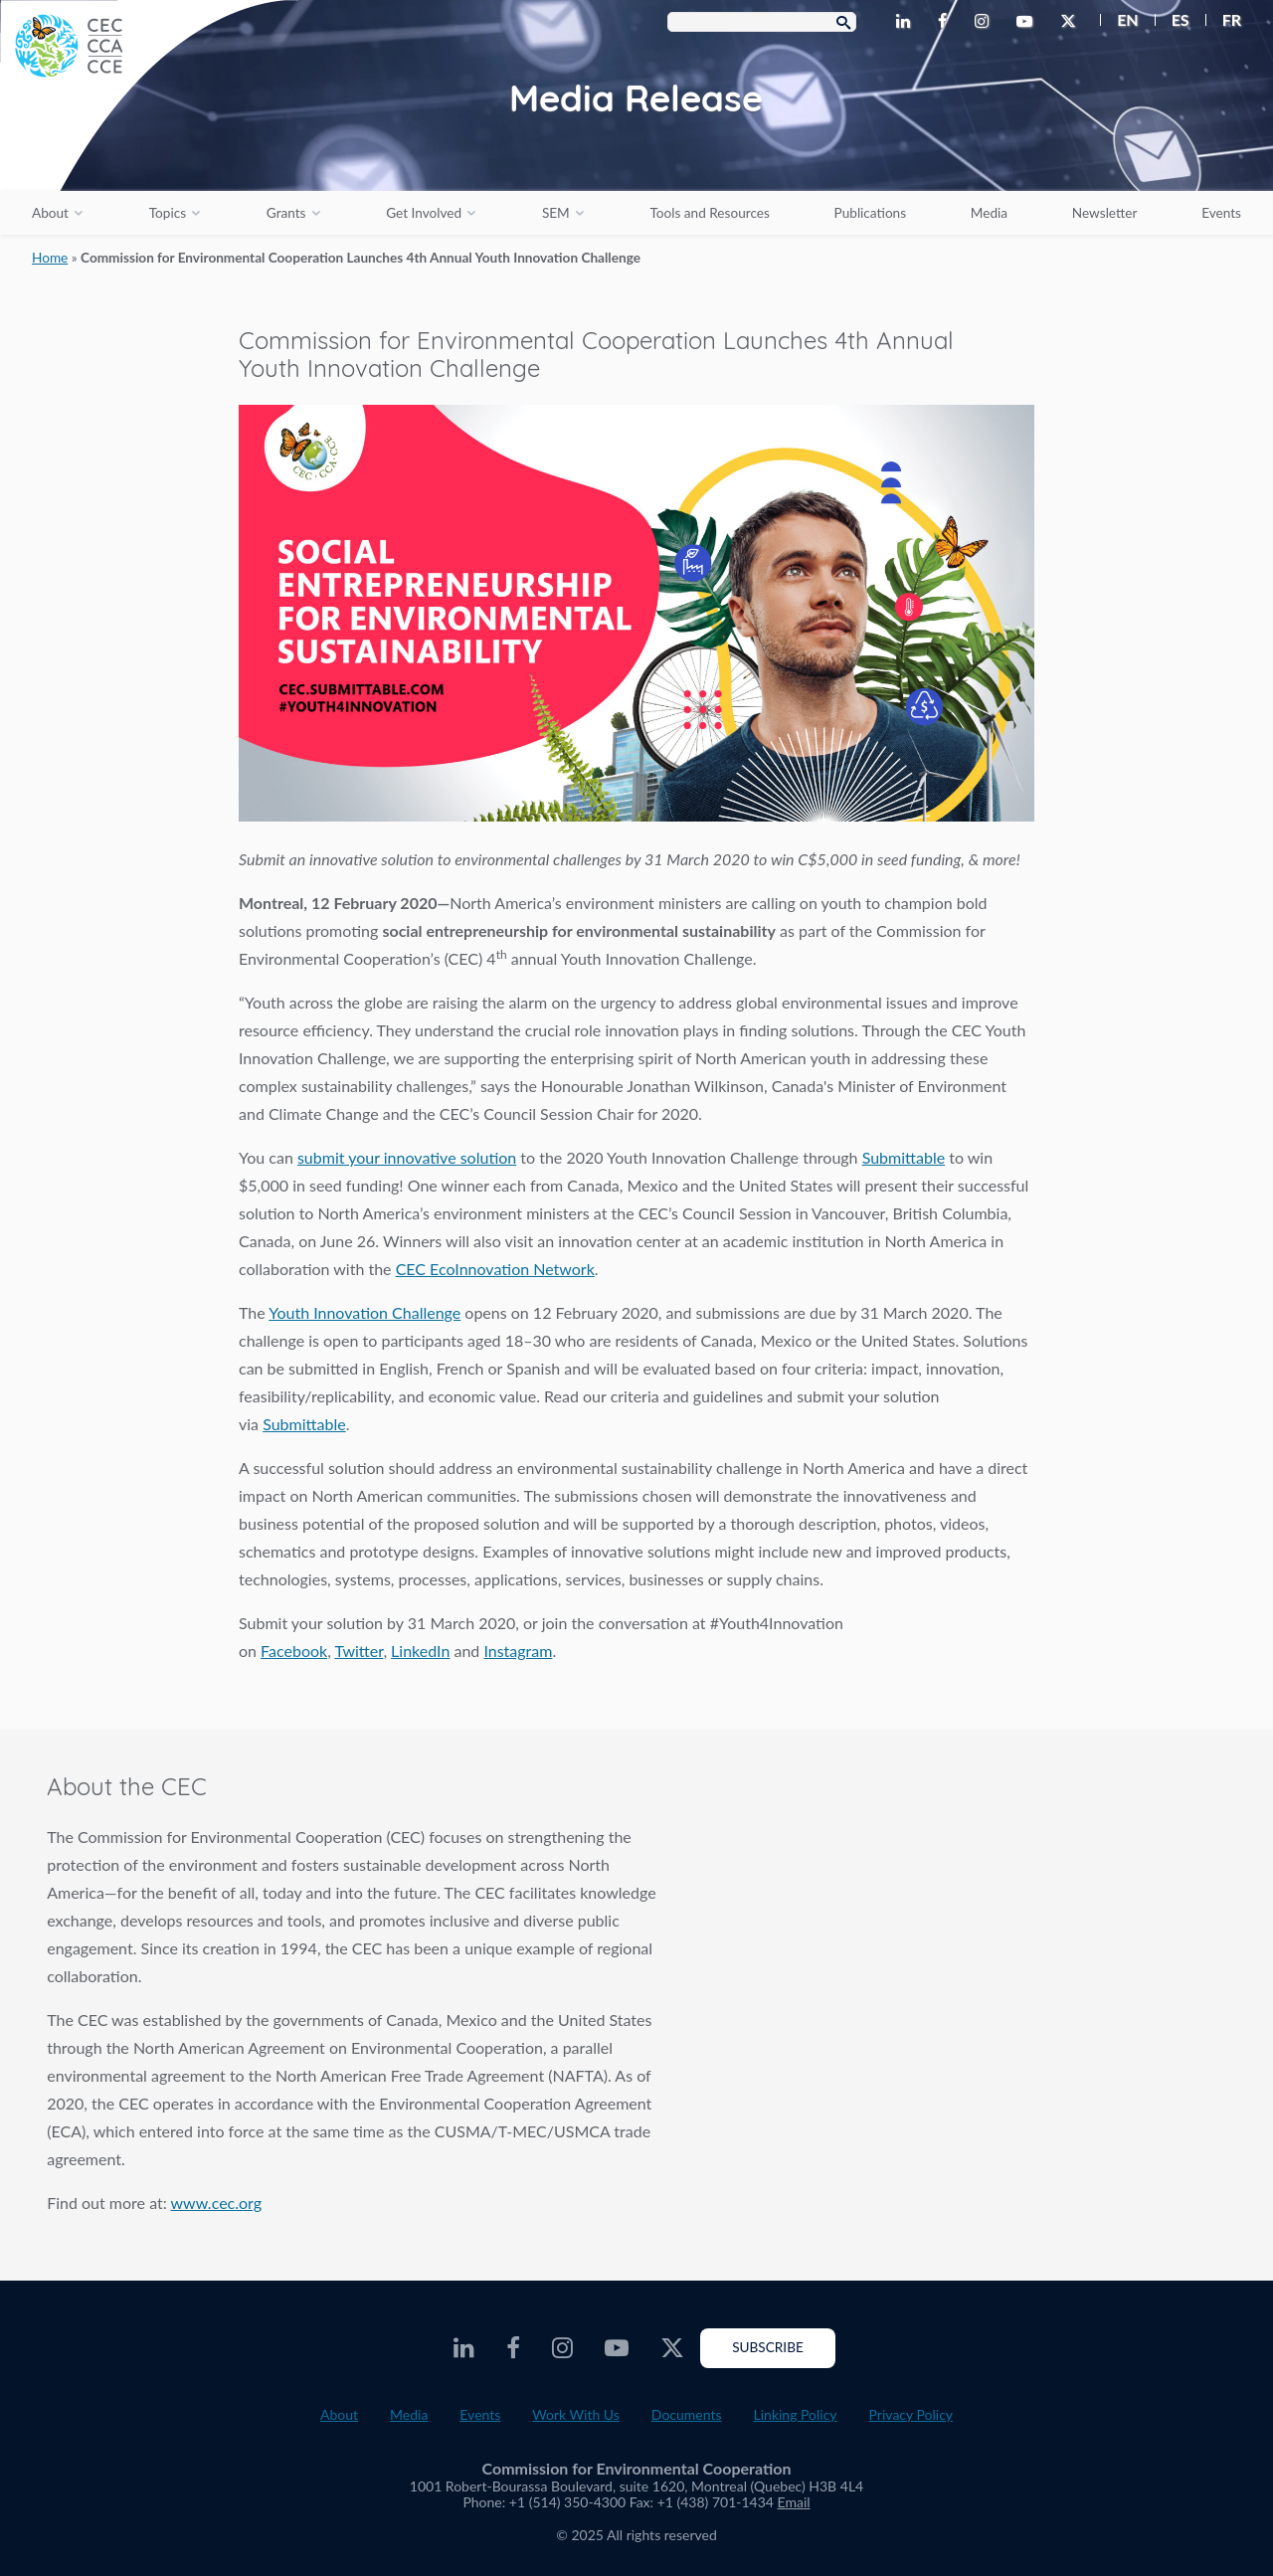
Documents (686, 2414)
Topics (167, 213)
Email (794, 2501)
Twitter (358, 1650)
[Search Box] (761, 22)
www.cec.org (217, 2202)
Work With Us (576, 2414)
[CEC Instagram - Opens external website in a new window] (985, 22)
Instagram (517, 1650)
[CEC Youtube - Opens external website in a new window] (1028, 22)
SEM (556, 213)
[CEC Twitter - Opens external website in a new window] (1072, 22)
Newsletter (1105, 213)
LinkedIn (420, 1650)
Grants (286, 213)
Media (989, 213)
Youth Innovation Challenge (364, 1312)
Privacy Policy (911, 2414)
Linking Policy (795, 2414)
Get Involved (423, 213)
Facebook (294, 1650)
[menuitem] (1119, 20)
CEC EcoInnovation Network (495, 1268)
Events (1221, 213)
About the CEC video (966, 1928)
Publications (870, 213)
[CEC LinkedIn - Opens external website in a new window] (907, 22)
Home (50, 258)
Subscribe (768, 2347)
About (50, 213)
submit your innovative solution (406, 1157)
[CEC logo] (149, 149)
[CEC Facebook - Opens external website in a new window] (946, 22)
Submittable (903, 1157)
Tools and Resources (710, 213)
